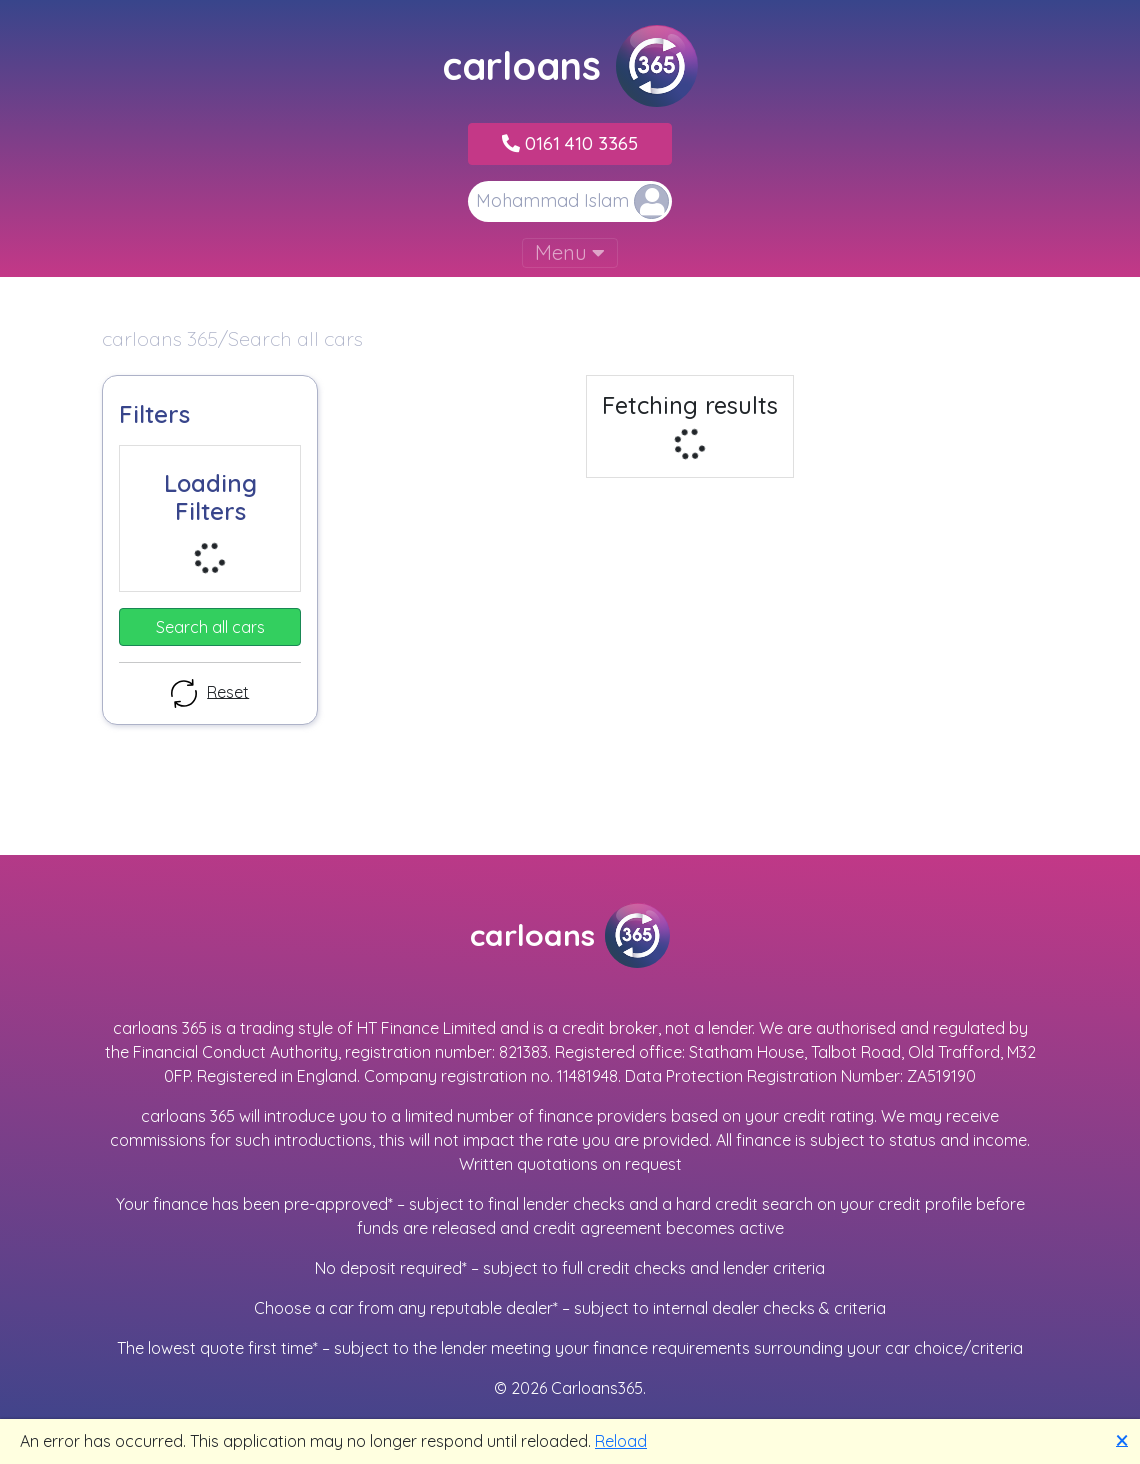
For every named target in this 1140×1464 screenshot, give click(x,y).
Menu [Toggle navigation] (570, 252)
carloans (570, 66)
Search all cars (210, 627)
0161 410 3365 (570, 143)
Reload (621, 1441)
